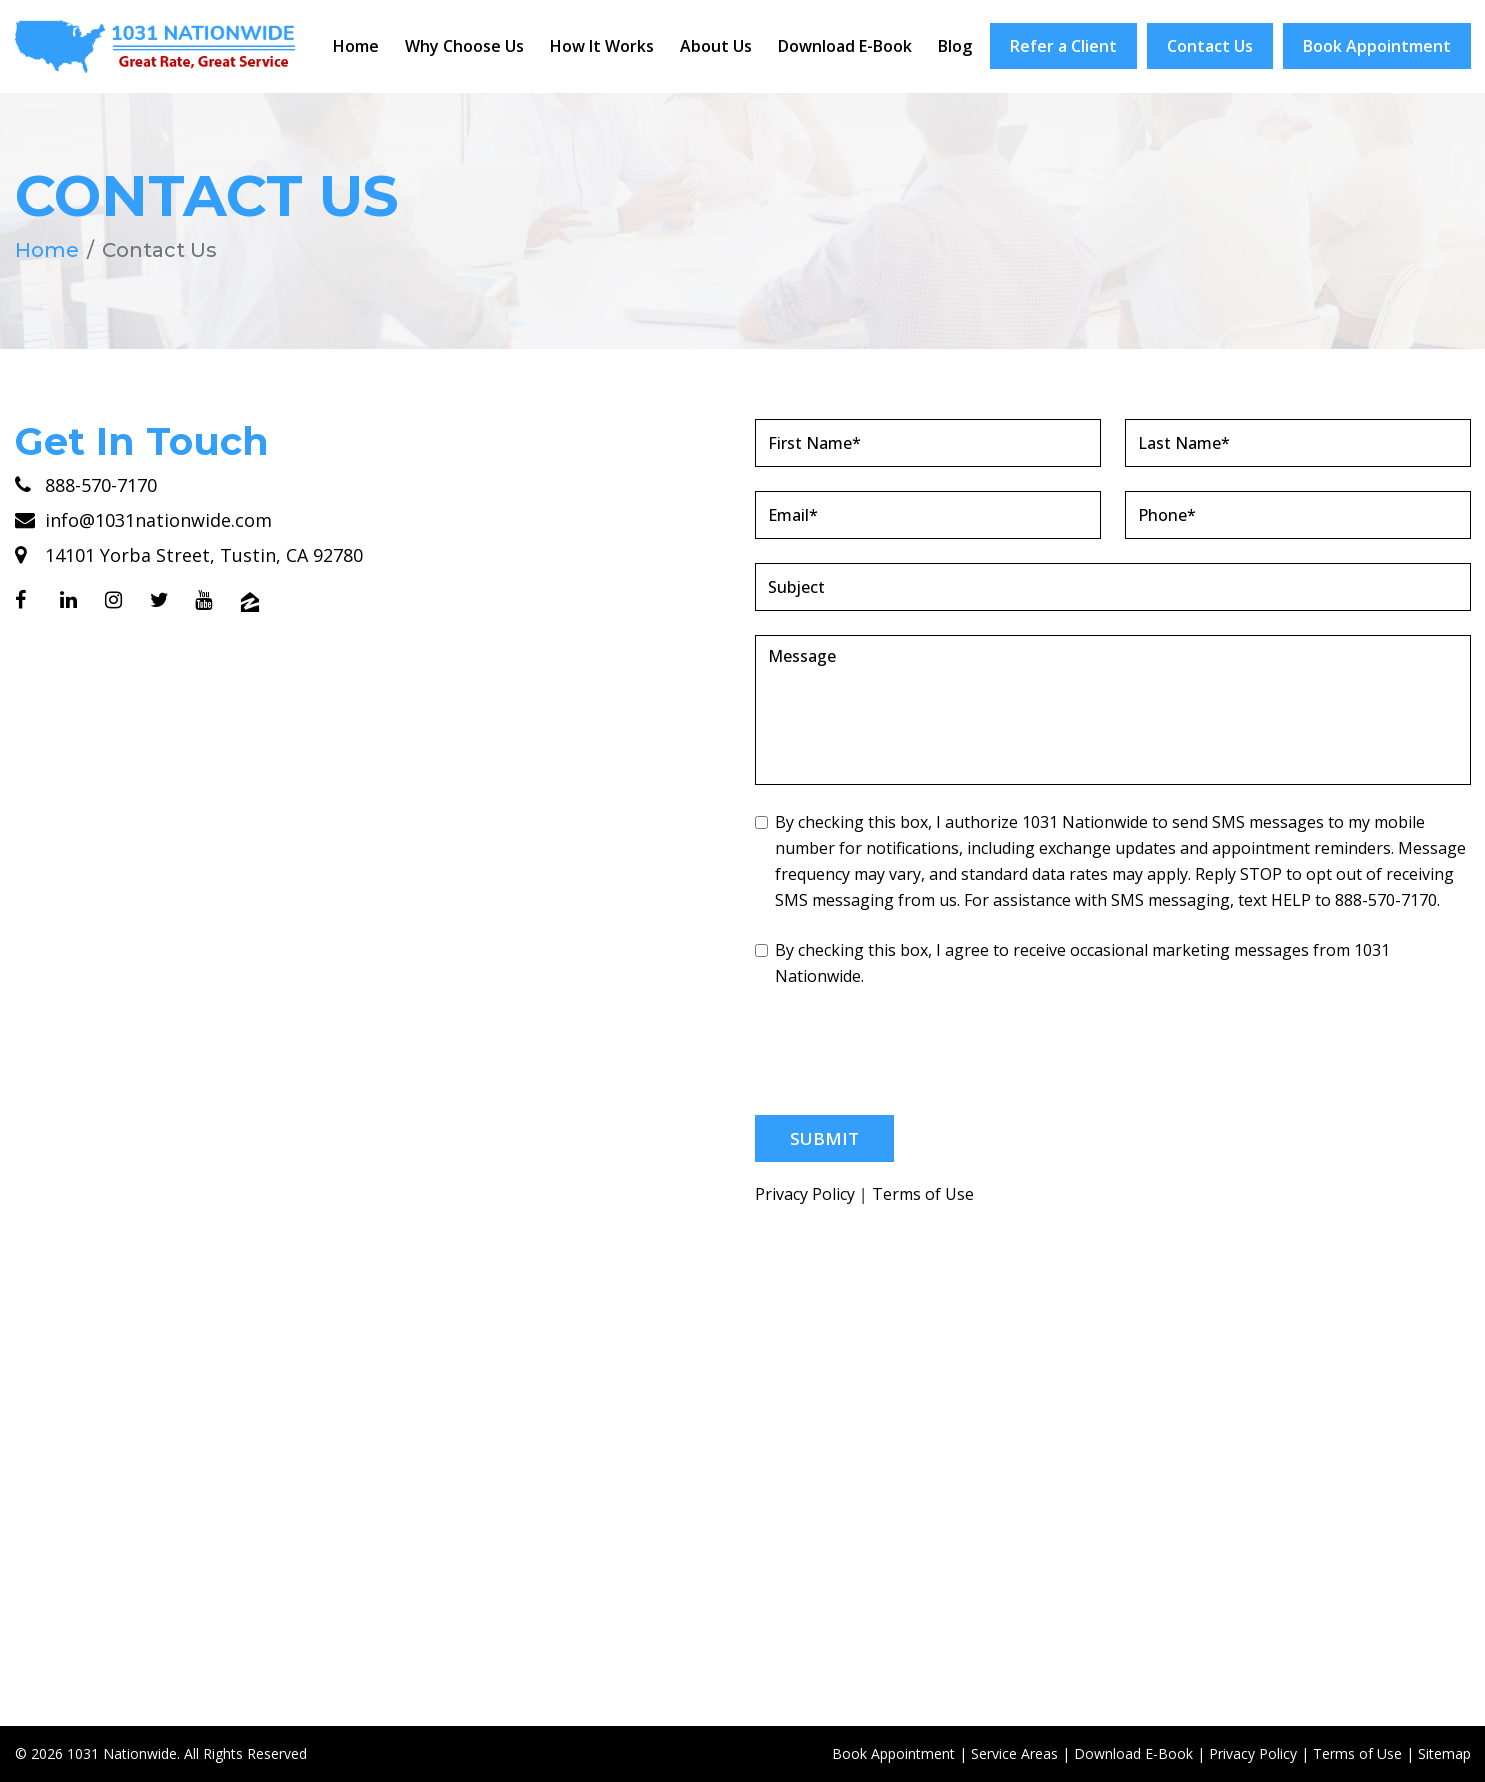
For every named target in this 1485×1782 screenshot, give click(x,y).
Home (356, 46)
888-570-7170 (86, 484)
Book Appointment (1377, 46)
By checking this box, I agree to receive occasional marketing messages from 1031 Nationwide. (1072, 962)
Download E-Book (845, 46)
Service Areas (1014, 1752)
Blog (955, 46)
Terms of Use (923, 1193)
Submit (824, 1137)
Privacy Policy (805, 1193)
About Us (716, 46)
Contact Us (1210, 46)
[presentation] (907, 1051)
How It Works (602, 46)
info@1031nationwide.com (143, 519)
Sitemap (1444, 1752)
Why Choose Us (464, 46)
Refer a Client (1063, 46)
